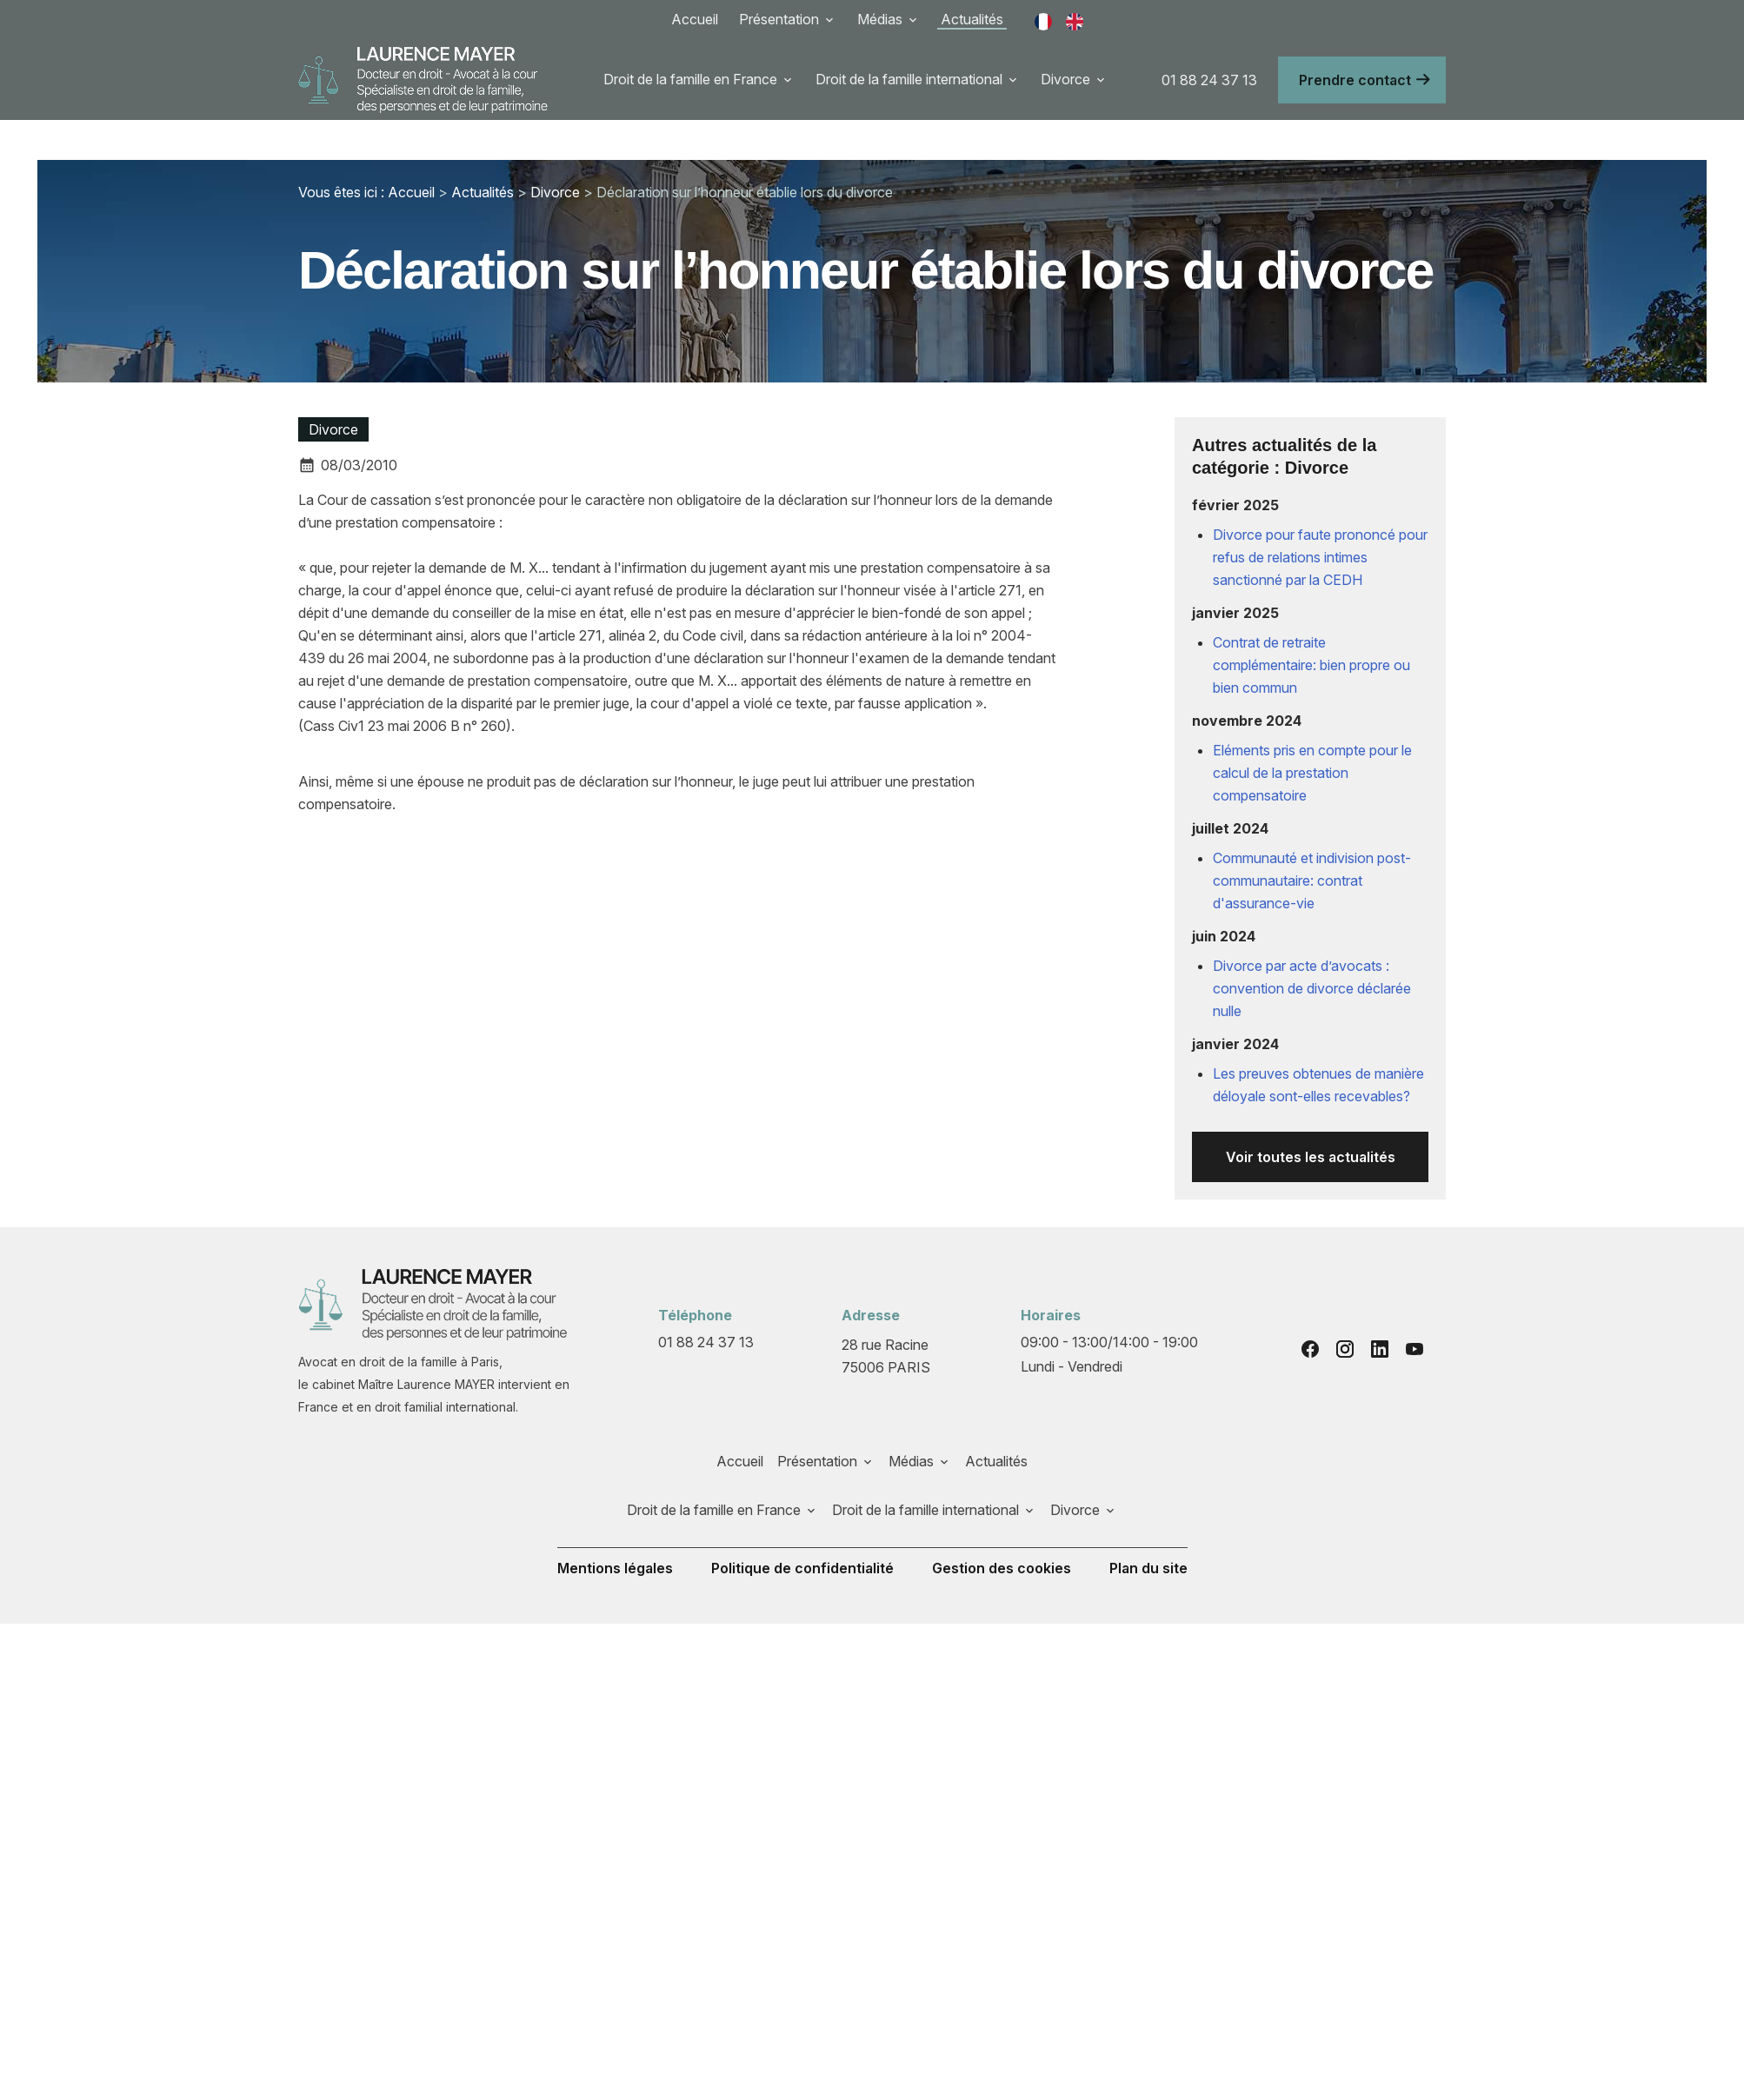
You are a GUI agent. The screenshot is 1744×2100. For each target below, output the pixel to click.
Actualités (972, 19)
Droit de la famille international (908, 79)
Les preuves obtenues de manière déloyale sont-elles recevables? (1318, 1045)
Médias (879, 19)
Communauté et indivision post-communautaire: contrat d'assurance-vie (1312, 840)
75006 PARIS (887, 1314)
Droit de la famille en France (690, 79)
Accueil (694, 19)
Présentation (779, 19)
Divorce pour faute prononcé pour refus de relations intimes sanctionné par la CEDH (1320, 517)
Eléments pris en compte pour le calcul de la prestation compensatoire (1312, 732)
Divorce (1065, 79)
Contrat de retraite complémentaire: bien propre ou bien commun (1311, 625)
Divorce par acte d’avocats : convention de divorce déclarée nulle (1312, 948)
